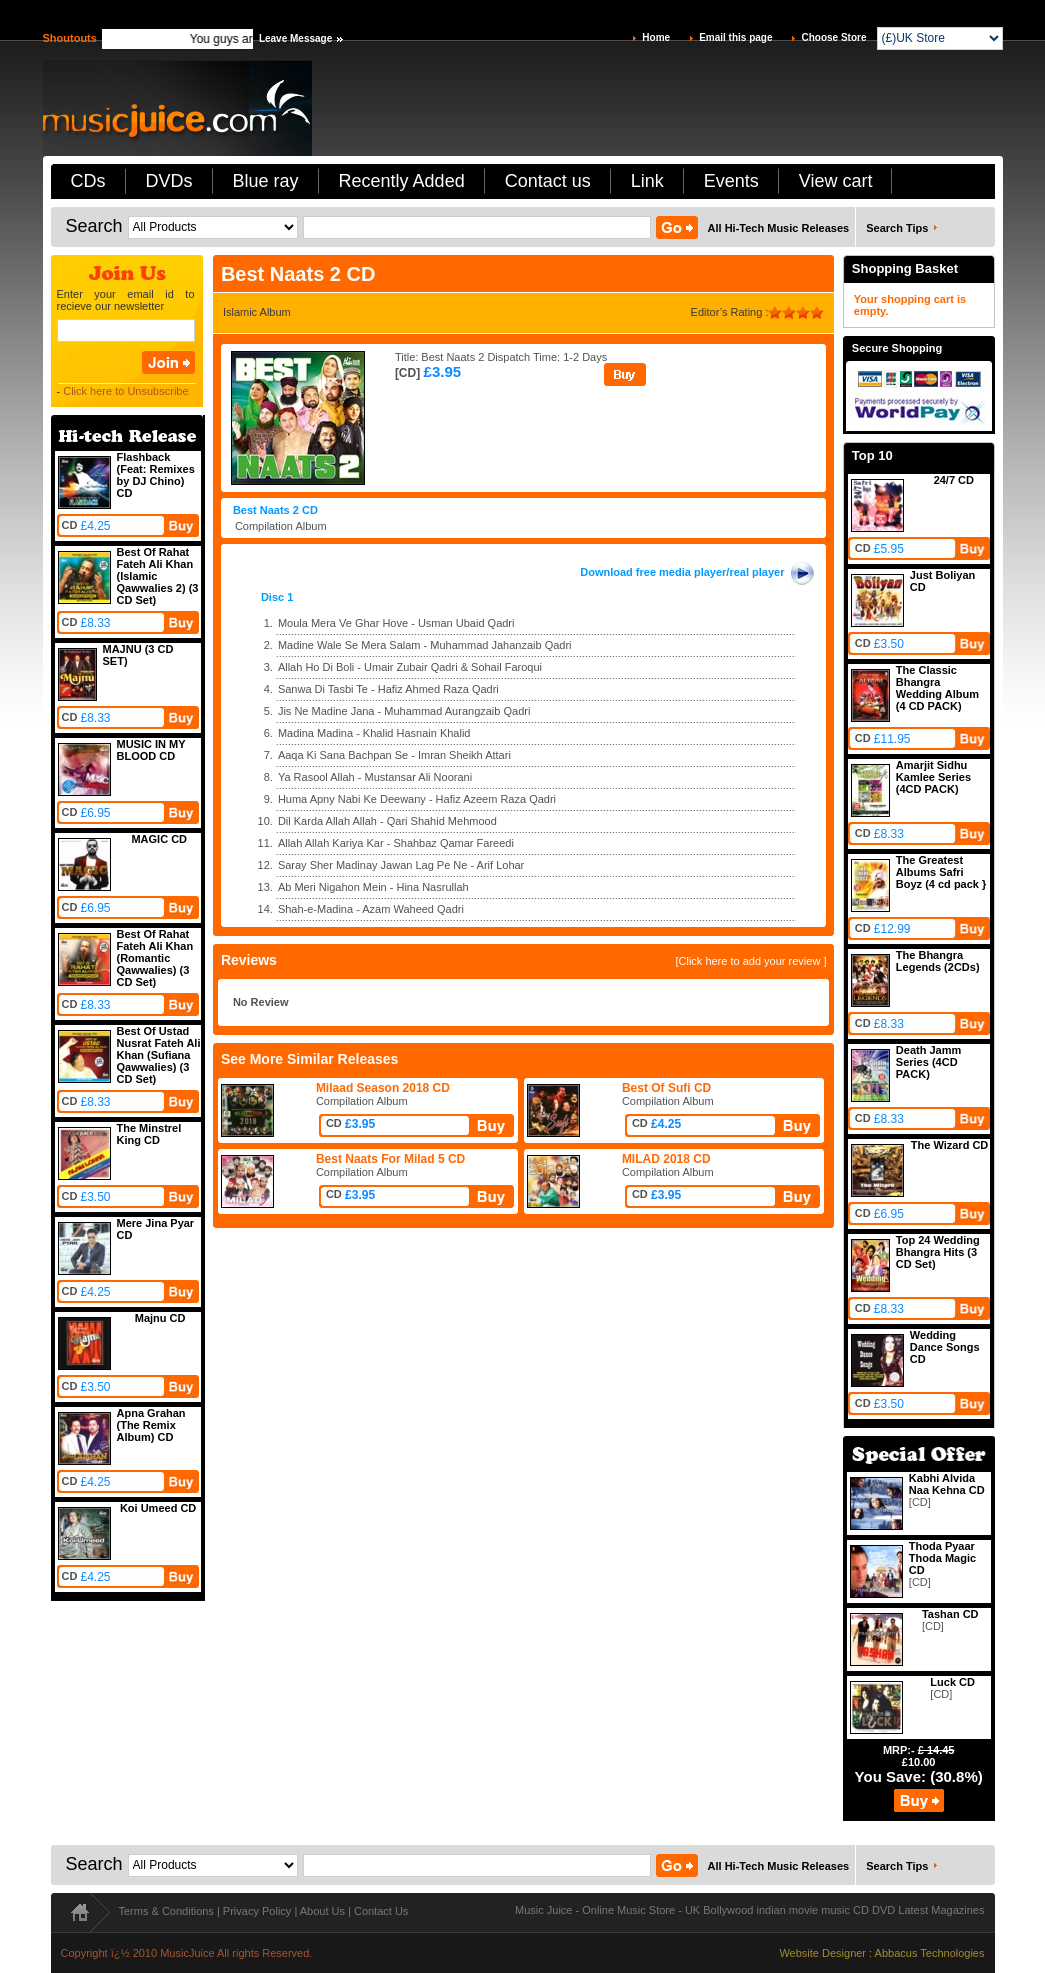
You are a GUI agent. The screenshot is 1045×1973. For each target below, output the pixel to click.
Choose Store (833, 37)
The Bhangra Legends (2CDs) (938, 961)
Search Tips (897, 228)
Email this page (735, 37)
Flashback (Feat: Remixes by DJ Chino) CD (156, 475)
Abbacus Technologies (930, 1953)
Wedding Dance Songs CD (945, 1347)
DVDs (169, 181)
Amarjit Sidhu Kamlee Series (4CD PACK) (933, 777)
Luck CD (952, 1682)
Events (731, 181)
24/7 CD (954, 480)
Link (647, 181)
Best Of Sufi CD (666, 1088)
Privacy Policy (257, 1911)
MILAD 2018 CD (666, 1159)
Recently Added (402, 181)
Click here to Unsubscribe (125, 391)
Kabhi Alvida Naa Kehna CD (947, 1484)
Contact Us (381, 1911)
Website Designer (822, 1953)
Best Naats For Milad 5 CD (390, 1159)
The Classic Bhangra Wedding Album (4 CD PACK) (937, 688)
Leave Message (295, 38)
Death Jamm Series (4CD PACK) (928, 1062)
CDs (88, 181)
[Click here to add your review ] (750, 961)
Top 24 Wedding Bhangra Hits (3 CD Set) (938, 1252)
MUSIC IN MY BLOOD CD (151, 750)
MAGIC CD (159, 839)
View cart (836, 181)
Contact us (548, 181)
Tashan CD (950, 1614)
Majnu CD (160, 1318)
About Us (322, 1911)
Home (656, 37)
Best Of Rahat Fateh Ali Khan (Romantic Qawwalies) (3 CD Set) (155, 958)
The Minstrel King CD (149, 1134)
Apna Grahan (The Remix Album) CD (151, 1425)
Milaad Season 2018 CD (383, 1088)
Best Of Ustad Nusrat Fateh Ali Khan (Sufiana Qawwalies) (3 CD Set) (159, 1055)
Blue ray (266, 181)
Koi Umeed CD (158, 1508)
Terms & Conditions (166, 1911)
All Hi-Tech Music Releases (779, 228)
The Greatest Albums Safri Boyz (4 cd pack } (941, 872)
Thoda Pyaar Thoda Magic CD (942, 1558)
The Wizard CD (950, 1145)
